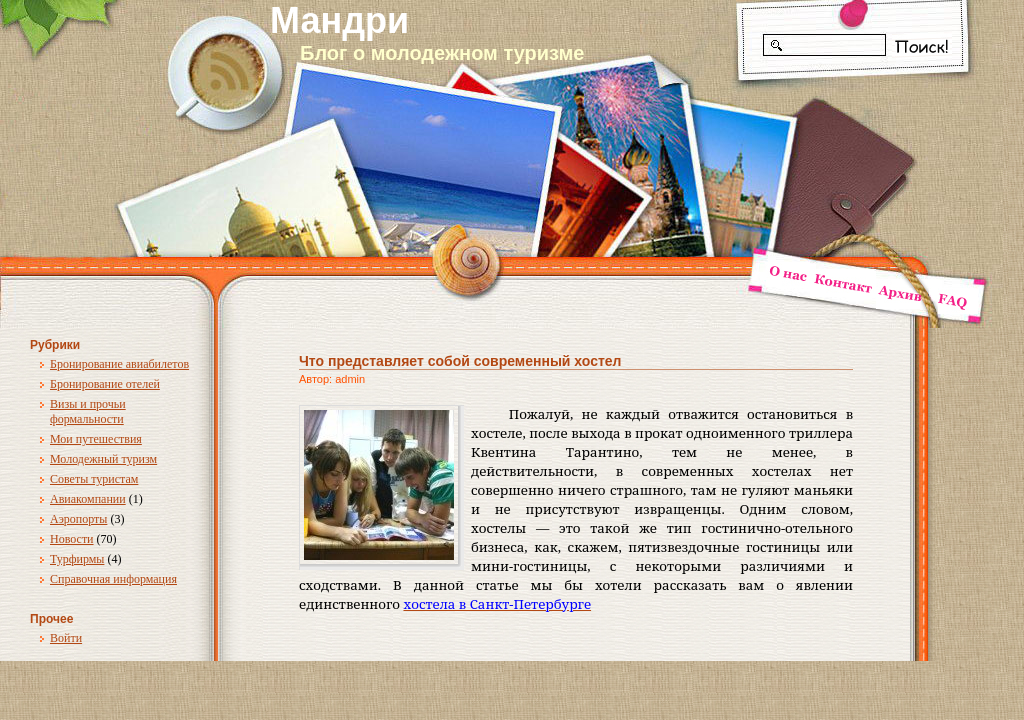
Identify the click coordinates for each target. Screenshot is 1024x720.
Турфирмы (77, 559)
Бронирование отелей (105, 384)
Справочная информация (113, 579)
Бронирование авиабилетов (119, 364)
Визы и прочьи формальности (88, 411)
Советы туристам (94, 479)
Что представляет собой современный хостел (460, 361)
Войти (66, 638)
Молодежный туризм (103, 459)
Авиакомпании (88, 499)
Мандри (339, 20)
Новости (72, 539)
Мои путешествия (96, 439)
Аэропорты (78, 519)
